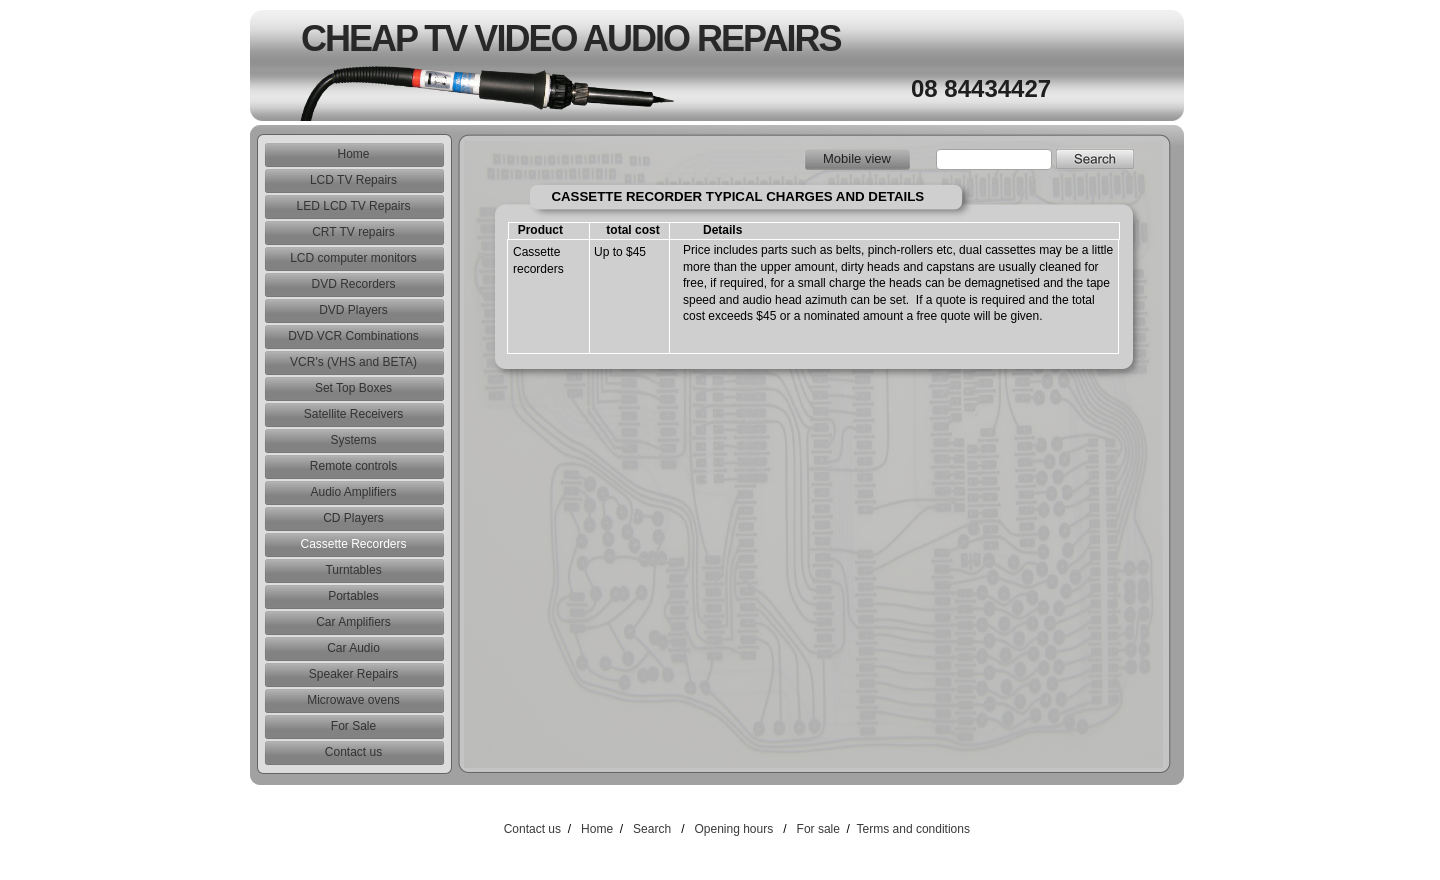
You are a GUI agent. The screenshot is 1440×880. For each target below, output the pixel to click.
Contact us (532, 829)
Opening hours (733, 829)
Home (597, 829)
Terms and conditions (913, 829)
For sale (818, 829)
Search (652, 829)
